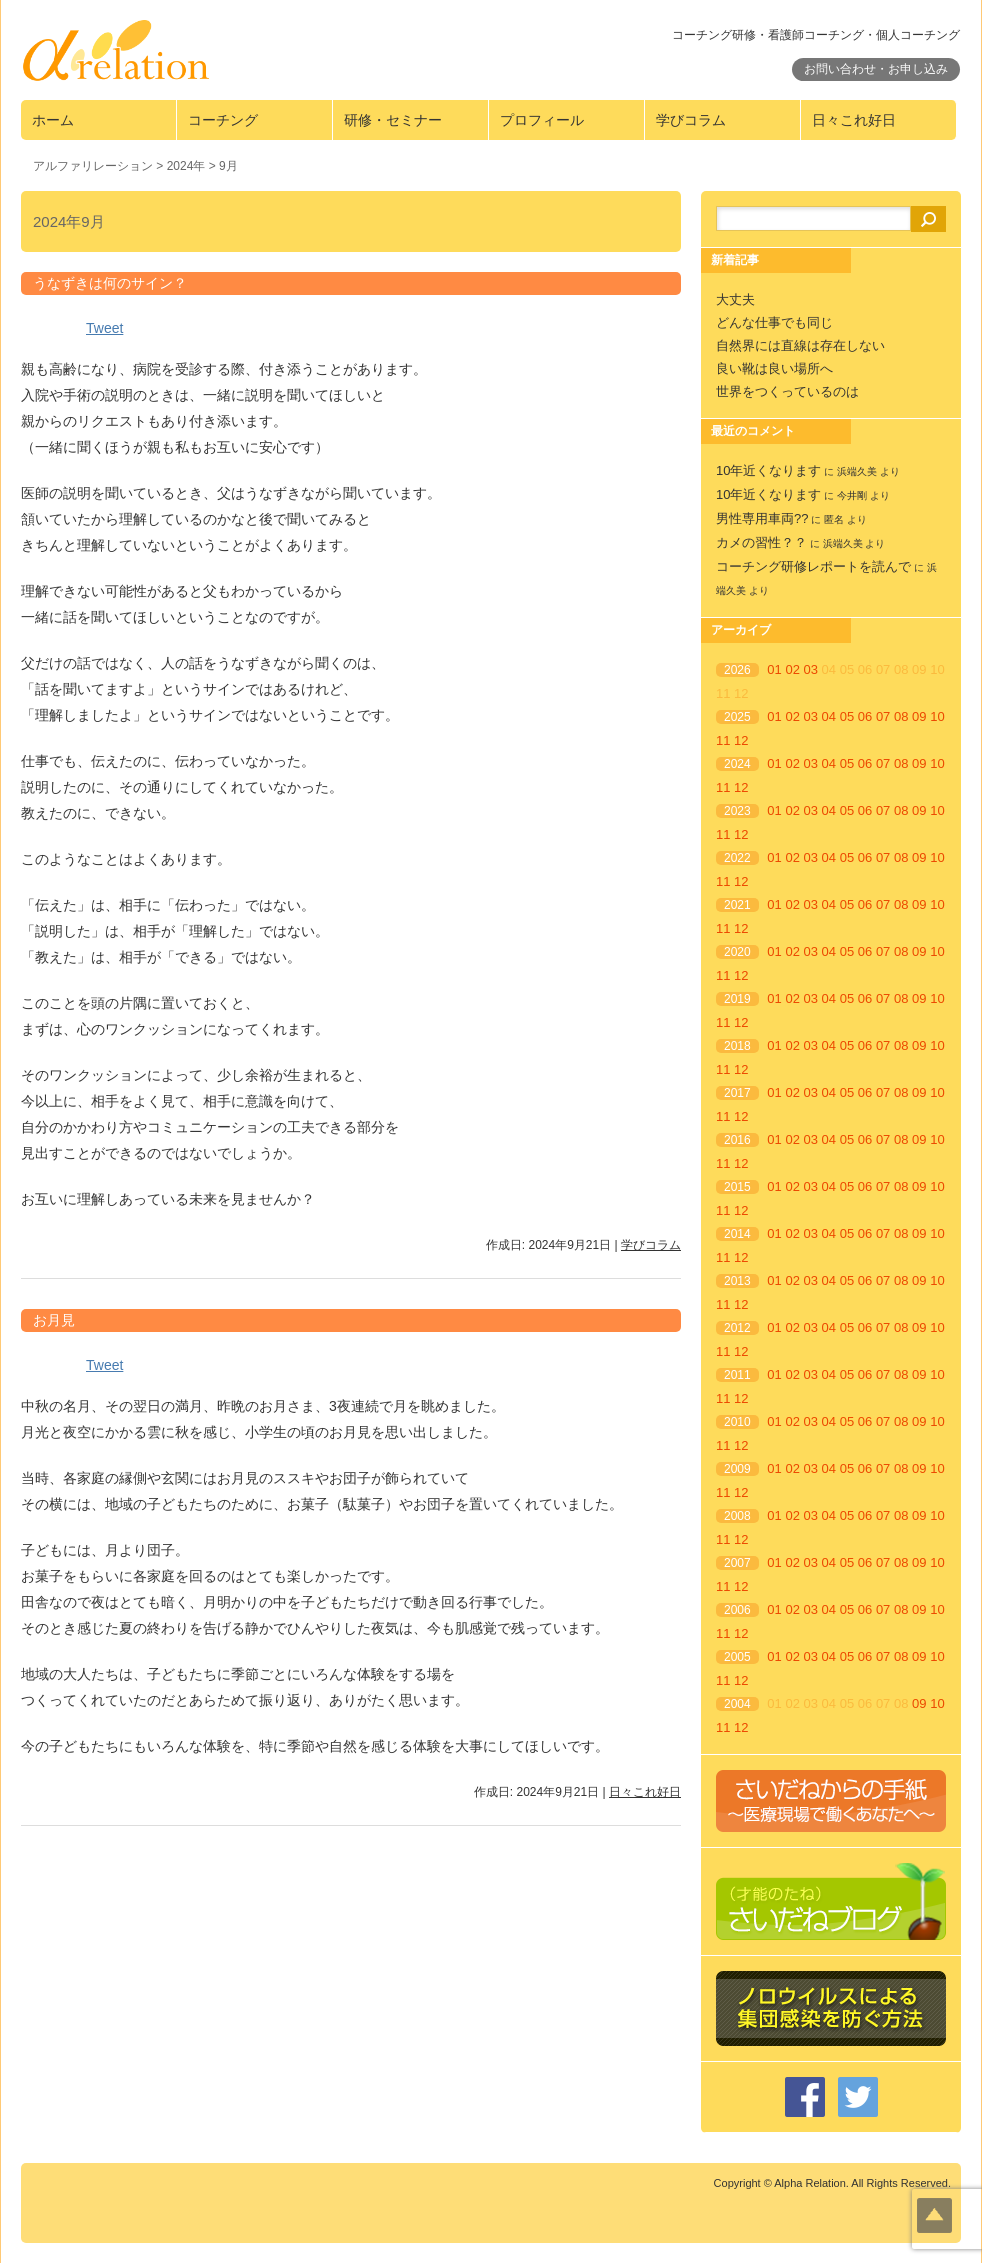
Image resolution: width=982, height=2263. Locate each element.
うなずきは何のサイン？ (110, 283)
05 (847, 716)
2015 (737, 1187)
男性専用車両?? (762, 518)
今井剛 (852, 495)
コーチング (223, 120)
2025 (737, 717)
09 (919, 716)
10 (937, 716)
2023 (737, 811)
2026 (737, 670)
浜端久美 (857, 471)
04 (829, 716)
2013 (737, 1281)
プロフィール (542, 120)
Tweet (104, 328)
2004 (737, 1704)
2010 (737, 1422)
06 (865, 716)
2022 (737, 858)
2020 (737, 952)
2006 (737, 1610)
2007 (737, 1563)
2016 (737, 1140)
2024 (737, 764)
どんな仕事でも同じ (774, 322)
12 (741, 740)
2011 (737, 1375)
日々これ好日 (854, 120)
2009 (737, 1469)
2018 (737, 1046)
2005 (737, 1657)
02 (792, 669)
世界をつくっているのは (787, 391)
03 (811, 669)
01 (774, 669)
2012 (737, 1328)
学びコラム (691, 120)
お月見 (54, 1320)
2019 (737, 999)
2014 (737, 1234)
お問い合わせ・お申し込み (876, 69)
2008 (737, 1516)
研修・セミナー (393, 120)
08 (901, 716)
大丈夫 (735, 299)
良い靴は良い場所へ (774, 368)
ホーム (53, 120)
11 (723, 740)
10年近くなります (768, 470)
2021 (737, 905)
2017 (737, 1093)
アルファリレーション (93, 166)
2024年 (186, 166)
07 (883, 716)
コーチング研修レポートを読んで (813, 566)
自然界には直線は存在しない (800, 345)
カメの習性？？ (761, 542)
